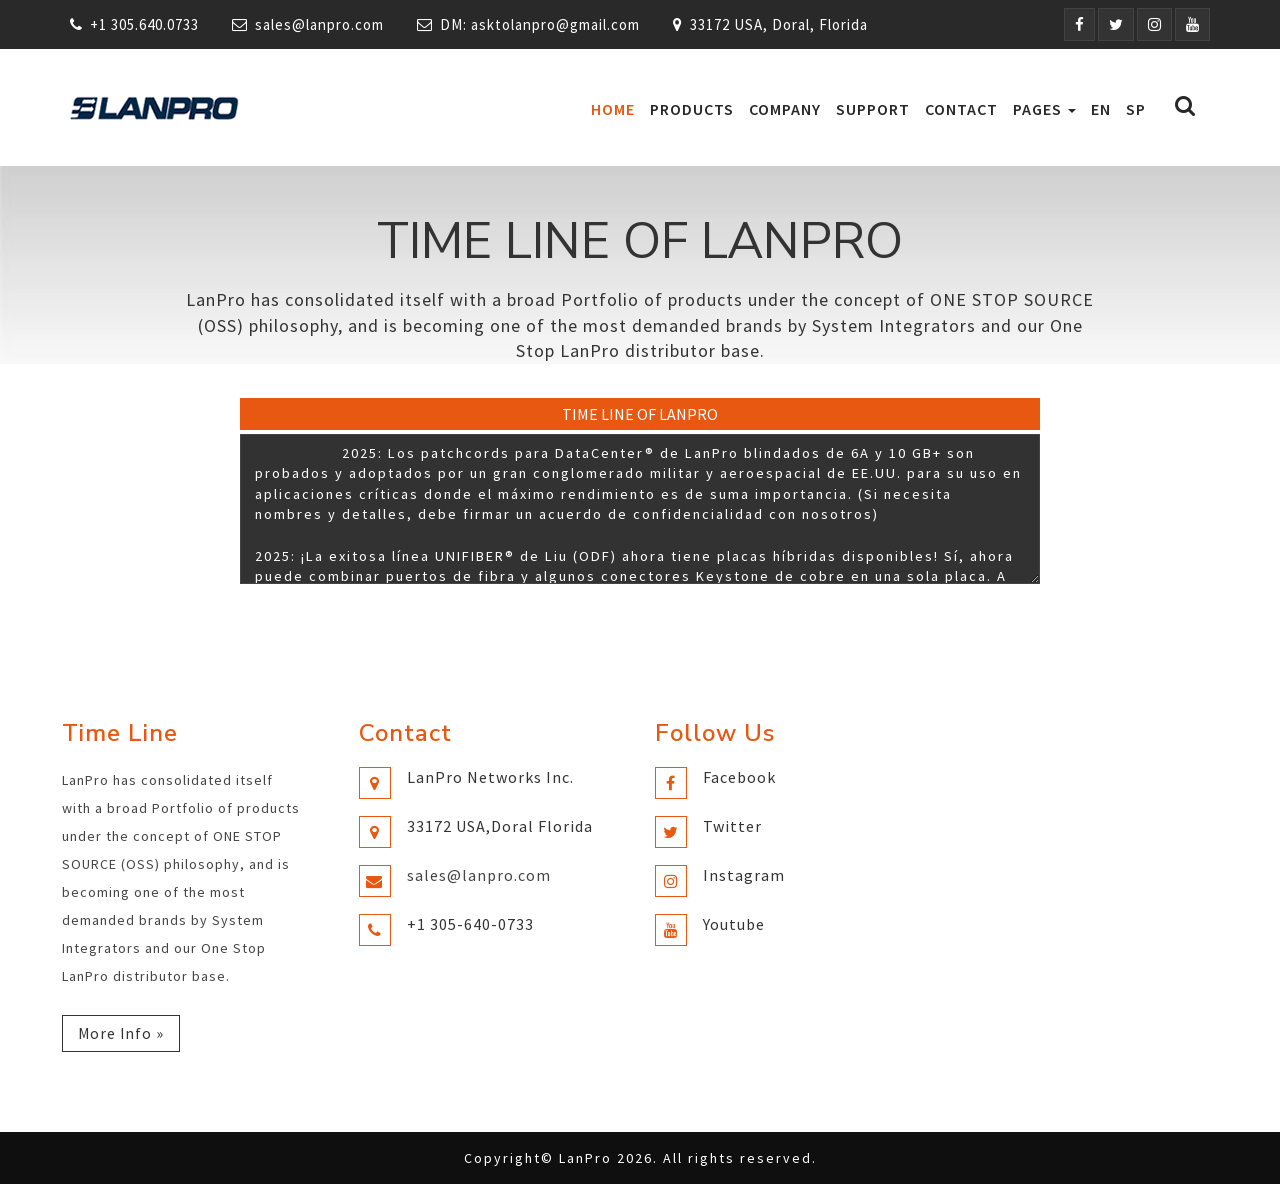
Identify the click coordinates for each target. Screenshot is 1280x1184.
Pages (1044, 109)
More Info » (122, 1033)
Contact (961, 109)
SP (1136, 109)
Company (785, 109)
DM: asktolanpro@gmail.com (540, 24)
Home (613, 109)
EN (1101, 109)
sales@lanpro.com (319, 24)
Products (692, 109)
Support (873, 109)
